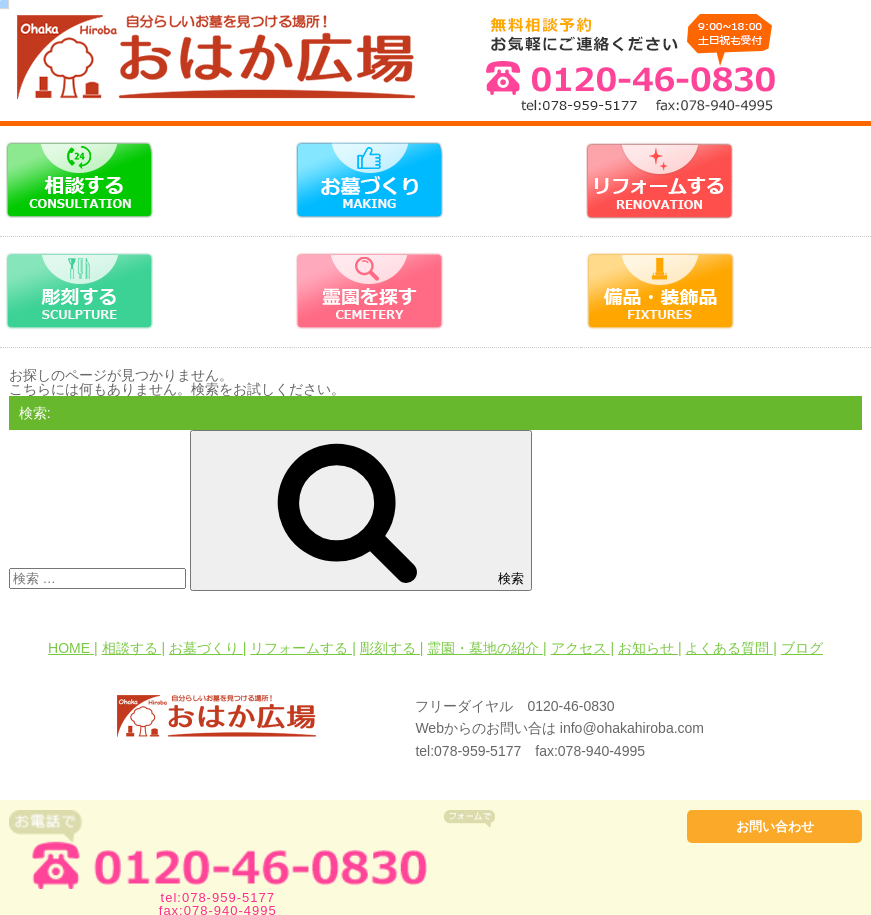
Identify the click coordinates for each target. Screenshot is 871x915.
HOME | (73, 648)
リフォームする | (303, 648)
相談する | (134, 648)
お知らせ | (650, 648)
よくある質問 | (731, 648)
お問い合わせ (775, 826)
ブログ (802, 648)
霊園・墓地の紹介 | (487, 648)
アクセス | (583, 648)
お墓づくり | (208, 648)
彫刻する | (392, 648)
